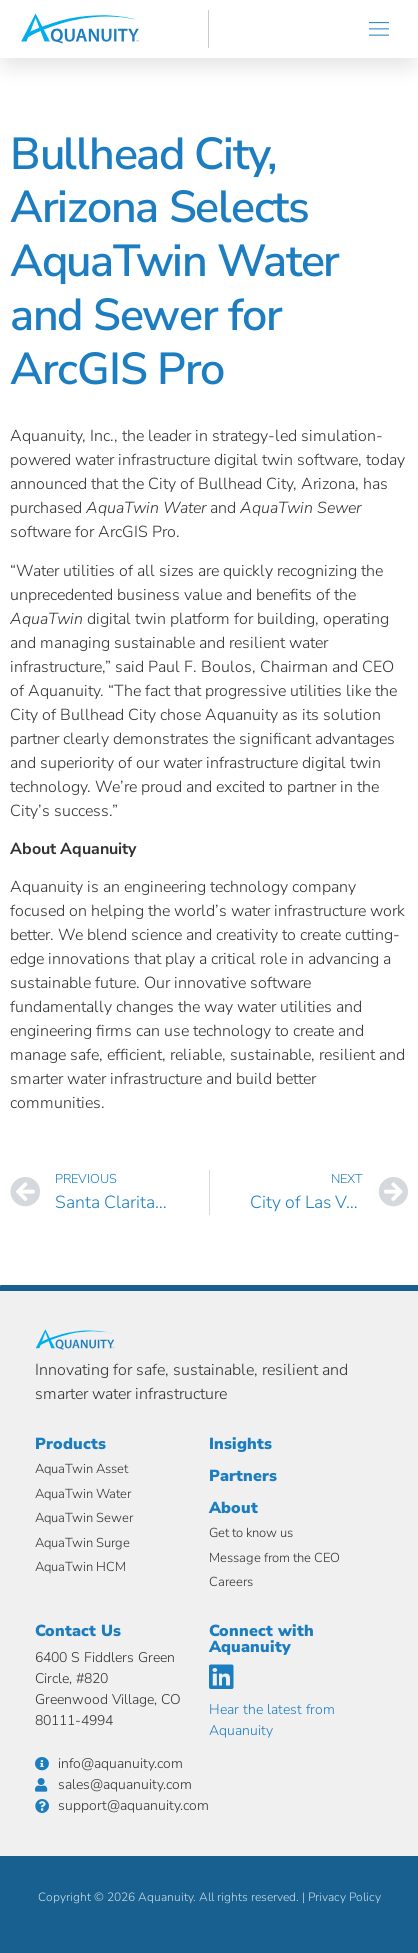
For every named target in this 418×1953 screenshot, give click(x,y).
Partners (243, 1476)
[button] (380, 29)
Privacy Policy (344, 1897)
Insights (240, 1444)
